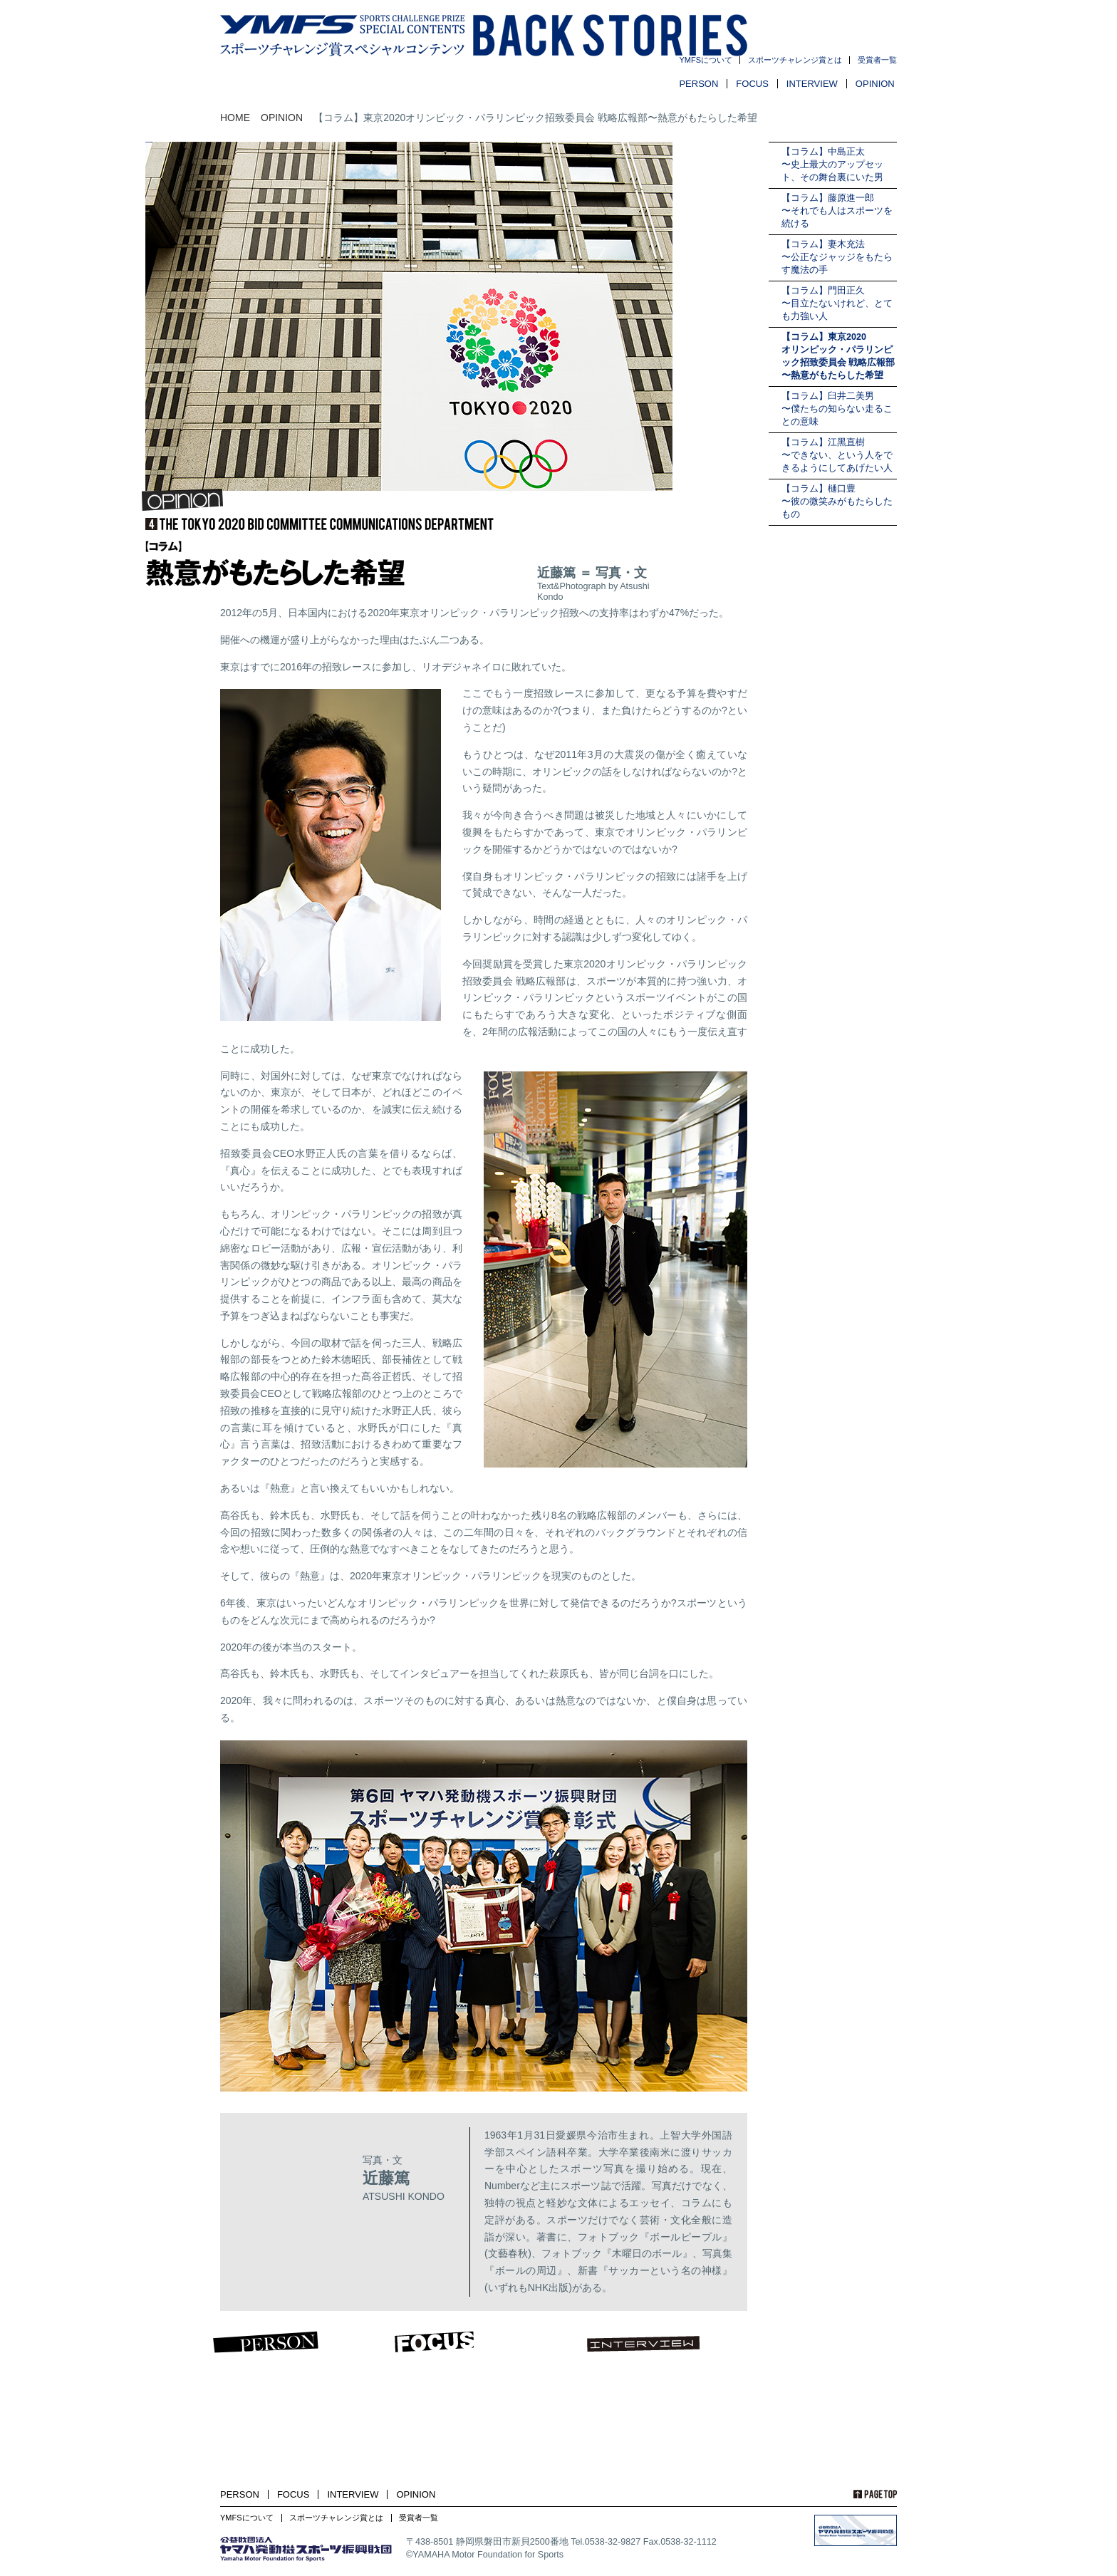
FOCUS (752, 83)
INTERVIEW (812, 83)
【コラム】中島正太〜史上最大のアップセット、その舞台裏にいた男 (832, 164)
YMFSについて (705, 60)
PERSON (698, 83)
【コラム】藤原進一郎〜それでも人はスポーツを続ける (837, 211)
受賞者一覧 (877, 60)
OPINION (875, 83)
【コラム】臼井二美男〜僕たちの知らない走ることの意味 (837, 409)
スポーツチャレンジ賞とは (795, 60)
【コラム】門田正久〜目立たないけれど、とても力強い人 (837, 303)
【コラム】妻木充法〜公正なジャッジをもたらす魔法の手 (837, 257)
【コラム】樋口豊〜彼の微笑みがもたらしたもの (837, 501)
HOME (235, 117)
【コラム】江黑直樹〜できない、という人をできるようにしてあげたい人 (837, 455)
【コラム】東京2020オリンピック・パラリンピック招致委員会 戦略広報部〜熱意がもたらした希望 (838, 356)
